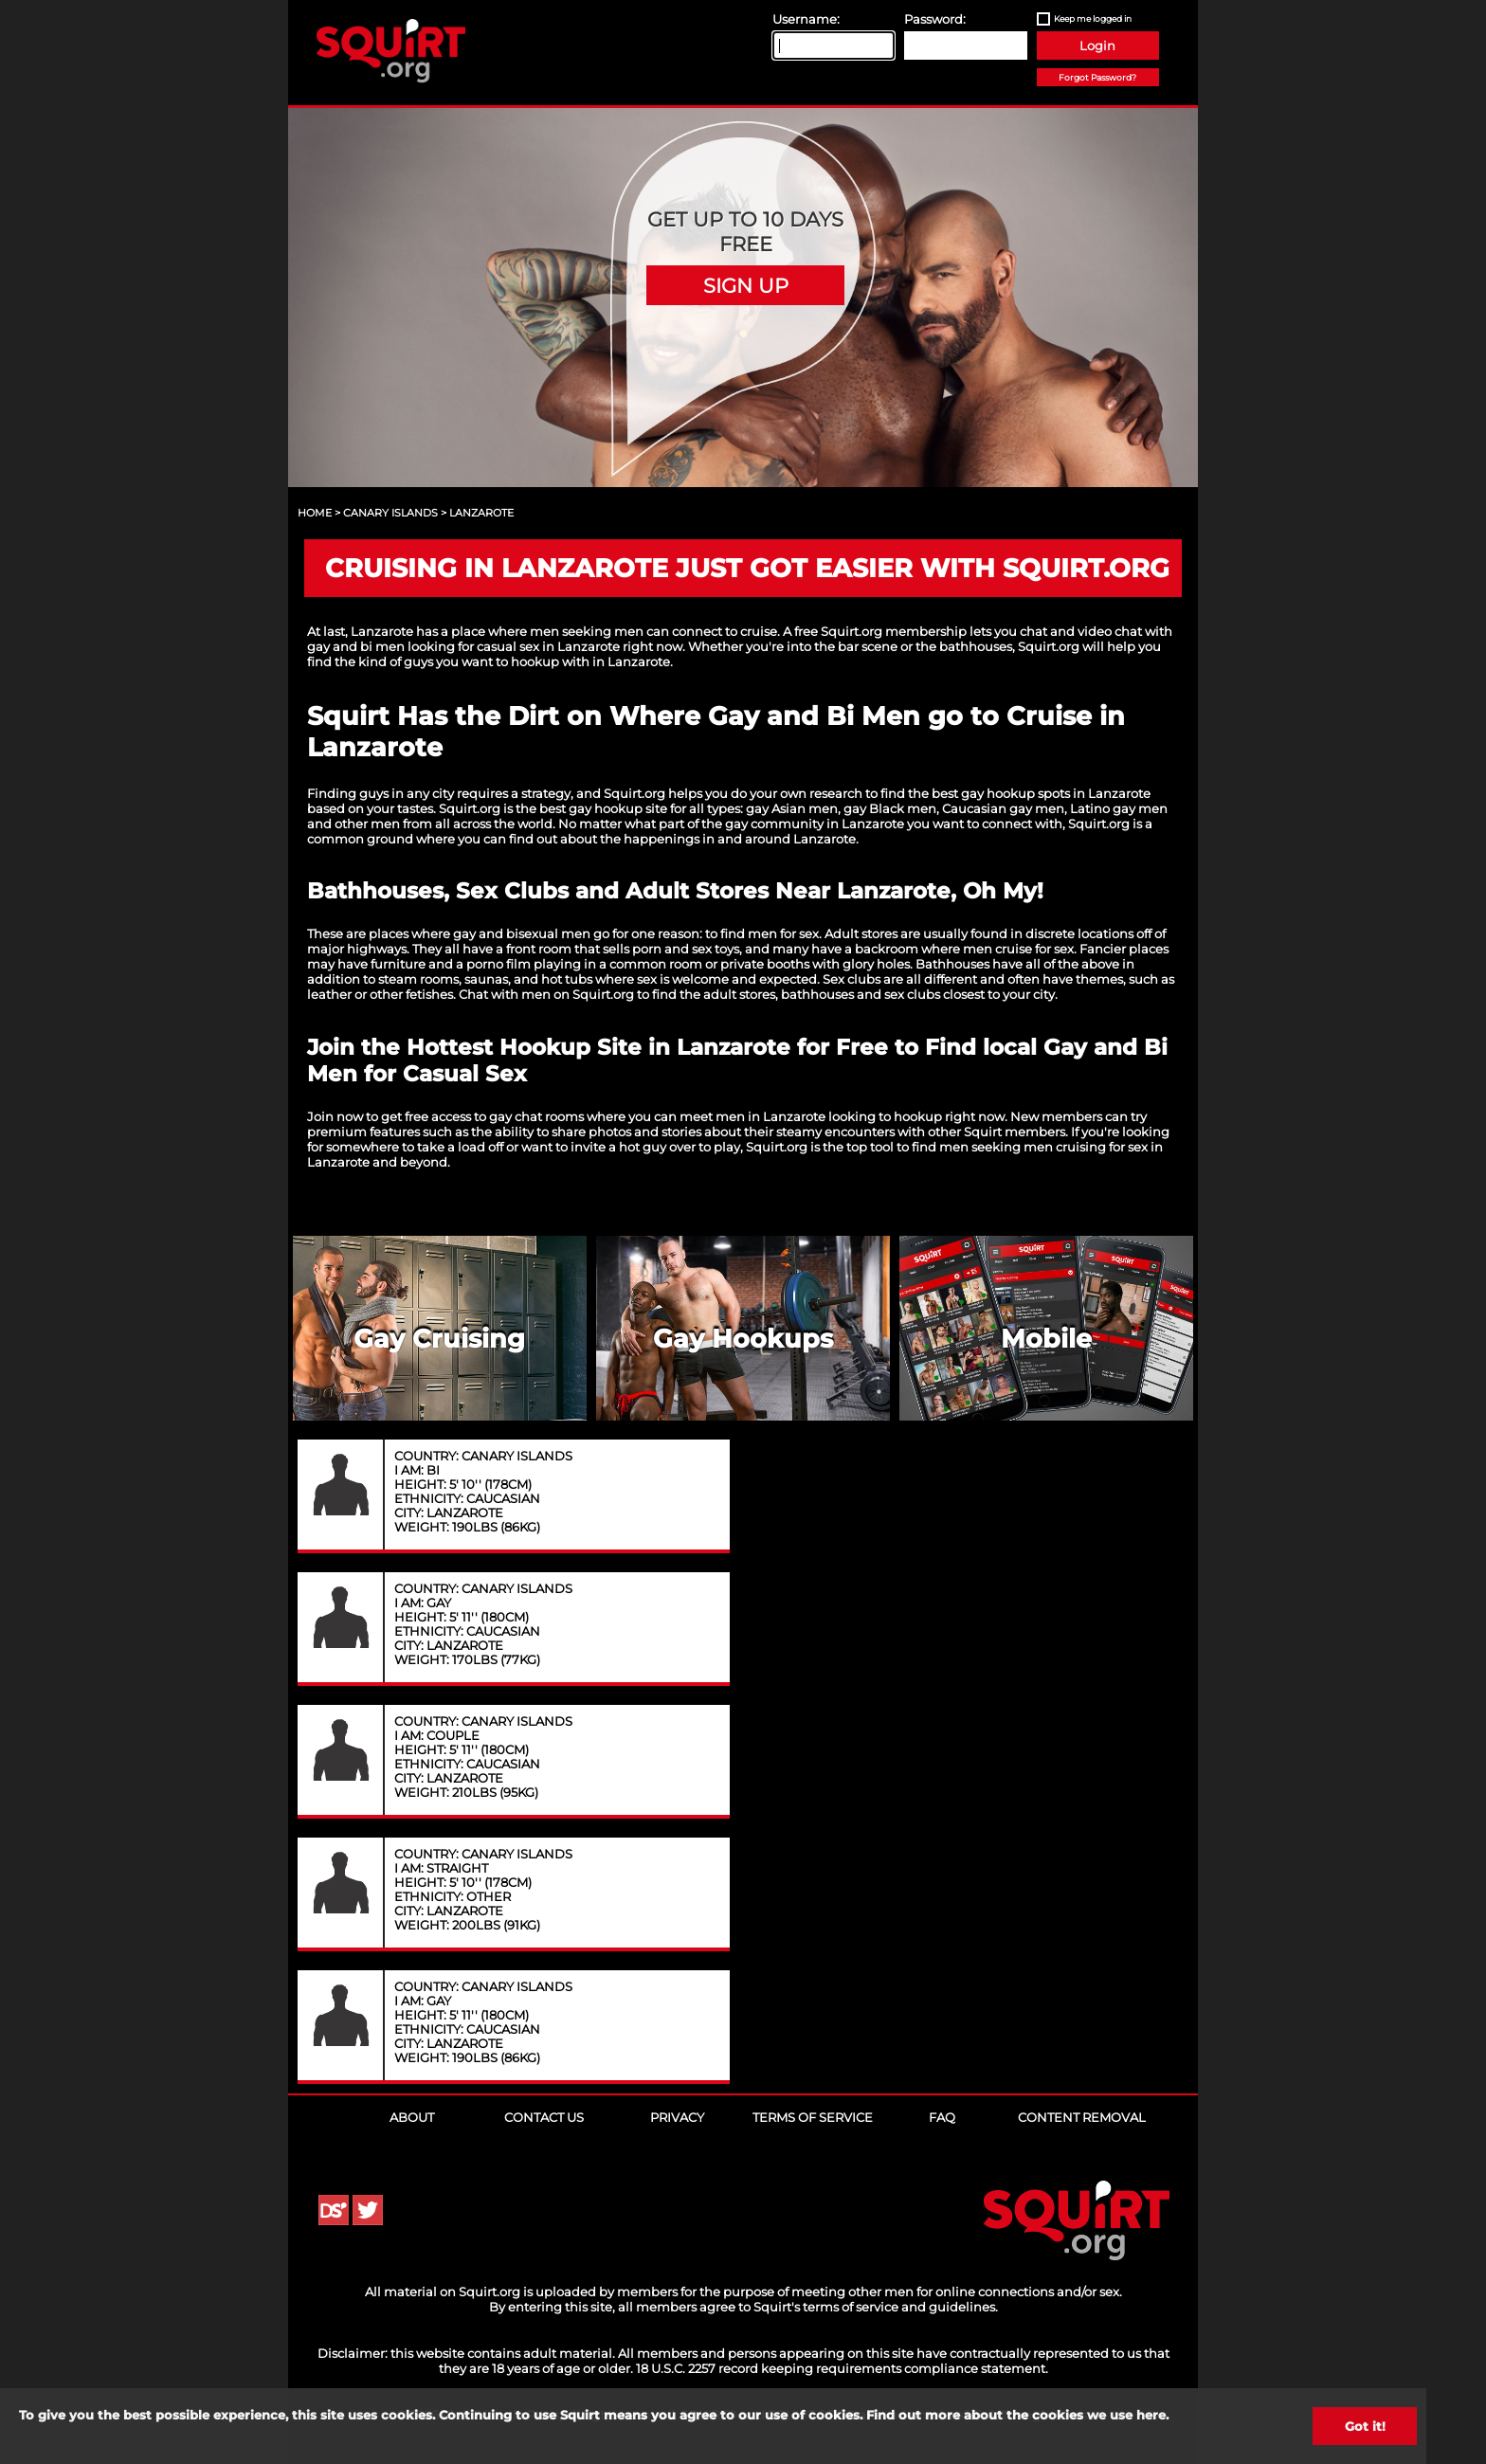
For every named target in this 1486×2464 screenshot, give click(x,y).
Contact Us (544, 2117)
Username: (806, 19)
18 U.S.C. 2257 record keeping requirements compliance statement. (842, 2368)
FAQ (942, 2117)
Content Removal (1082, 2117)
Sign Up (745, 285)
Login (1097, 45)
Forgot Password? (1097, 77)
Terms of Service (812, 2117)
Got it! (1365, 2426)
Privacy (677, 2117)
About (412, 2117)
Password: (935, 19)
